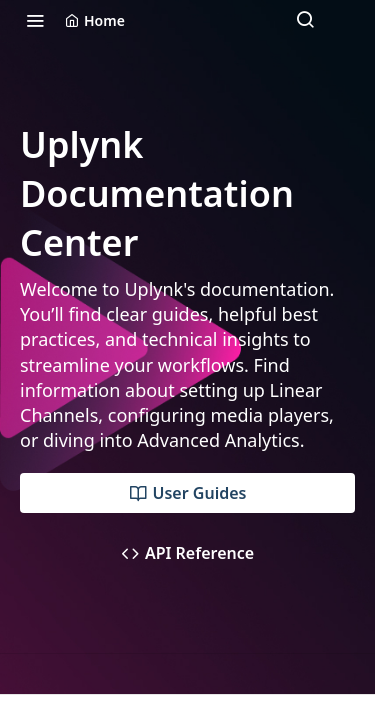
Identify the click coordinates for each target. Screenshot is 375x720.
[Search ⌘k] (305, 20)
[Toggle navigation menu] (35, 20)
